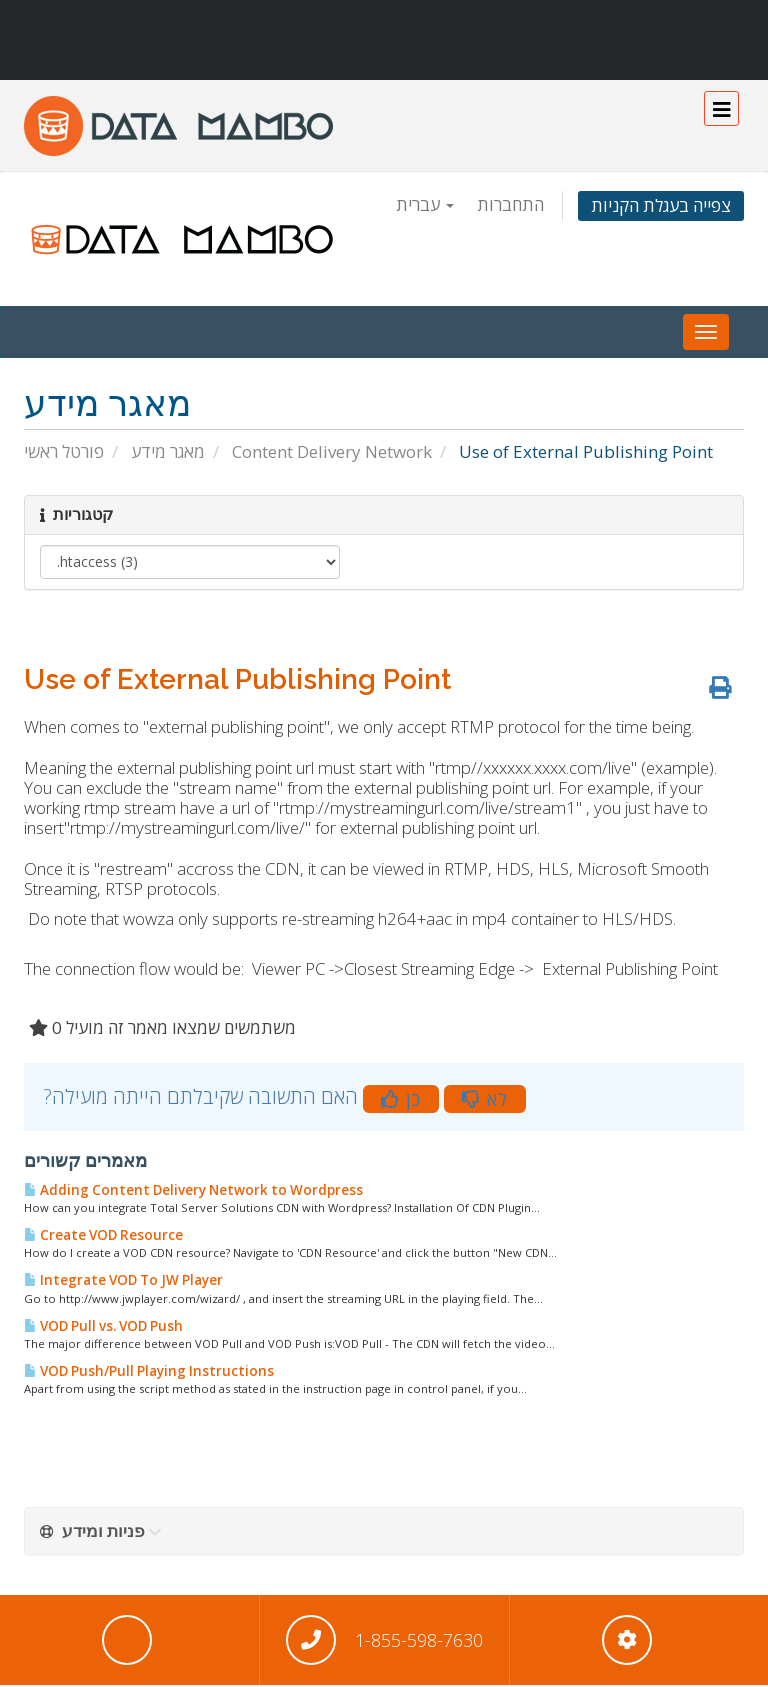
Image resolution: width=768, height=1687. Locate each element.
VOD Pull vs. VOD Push (103, 1326)
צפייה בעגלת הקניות (661, 205)
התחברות (510, 204)
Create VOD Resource (103, 1235)
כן (401, 1099)
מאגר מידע (168, 451)
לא (485, 1099)
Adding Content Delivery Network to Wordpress (193, 1190)
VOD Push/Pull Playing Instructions (149, 1371)
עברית (425, 204)
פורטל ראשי (64, 451)
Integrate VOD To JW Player (123, 1280)
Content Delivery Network (332, 451)
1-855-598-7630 (419, 1640)
